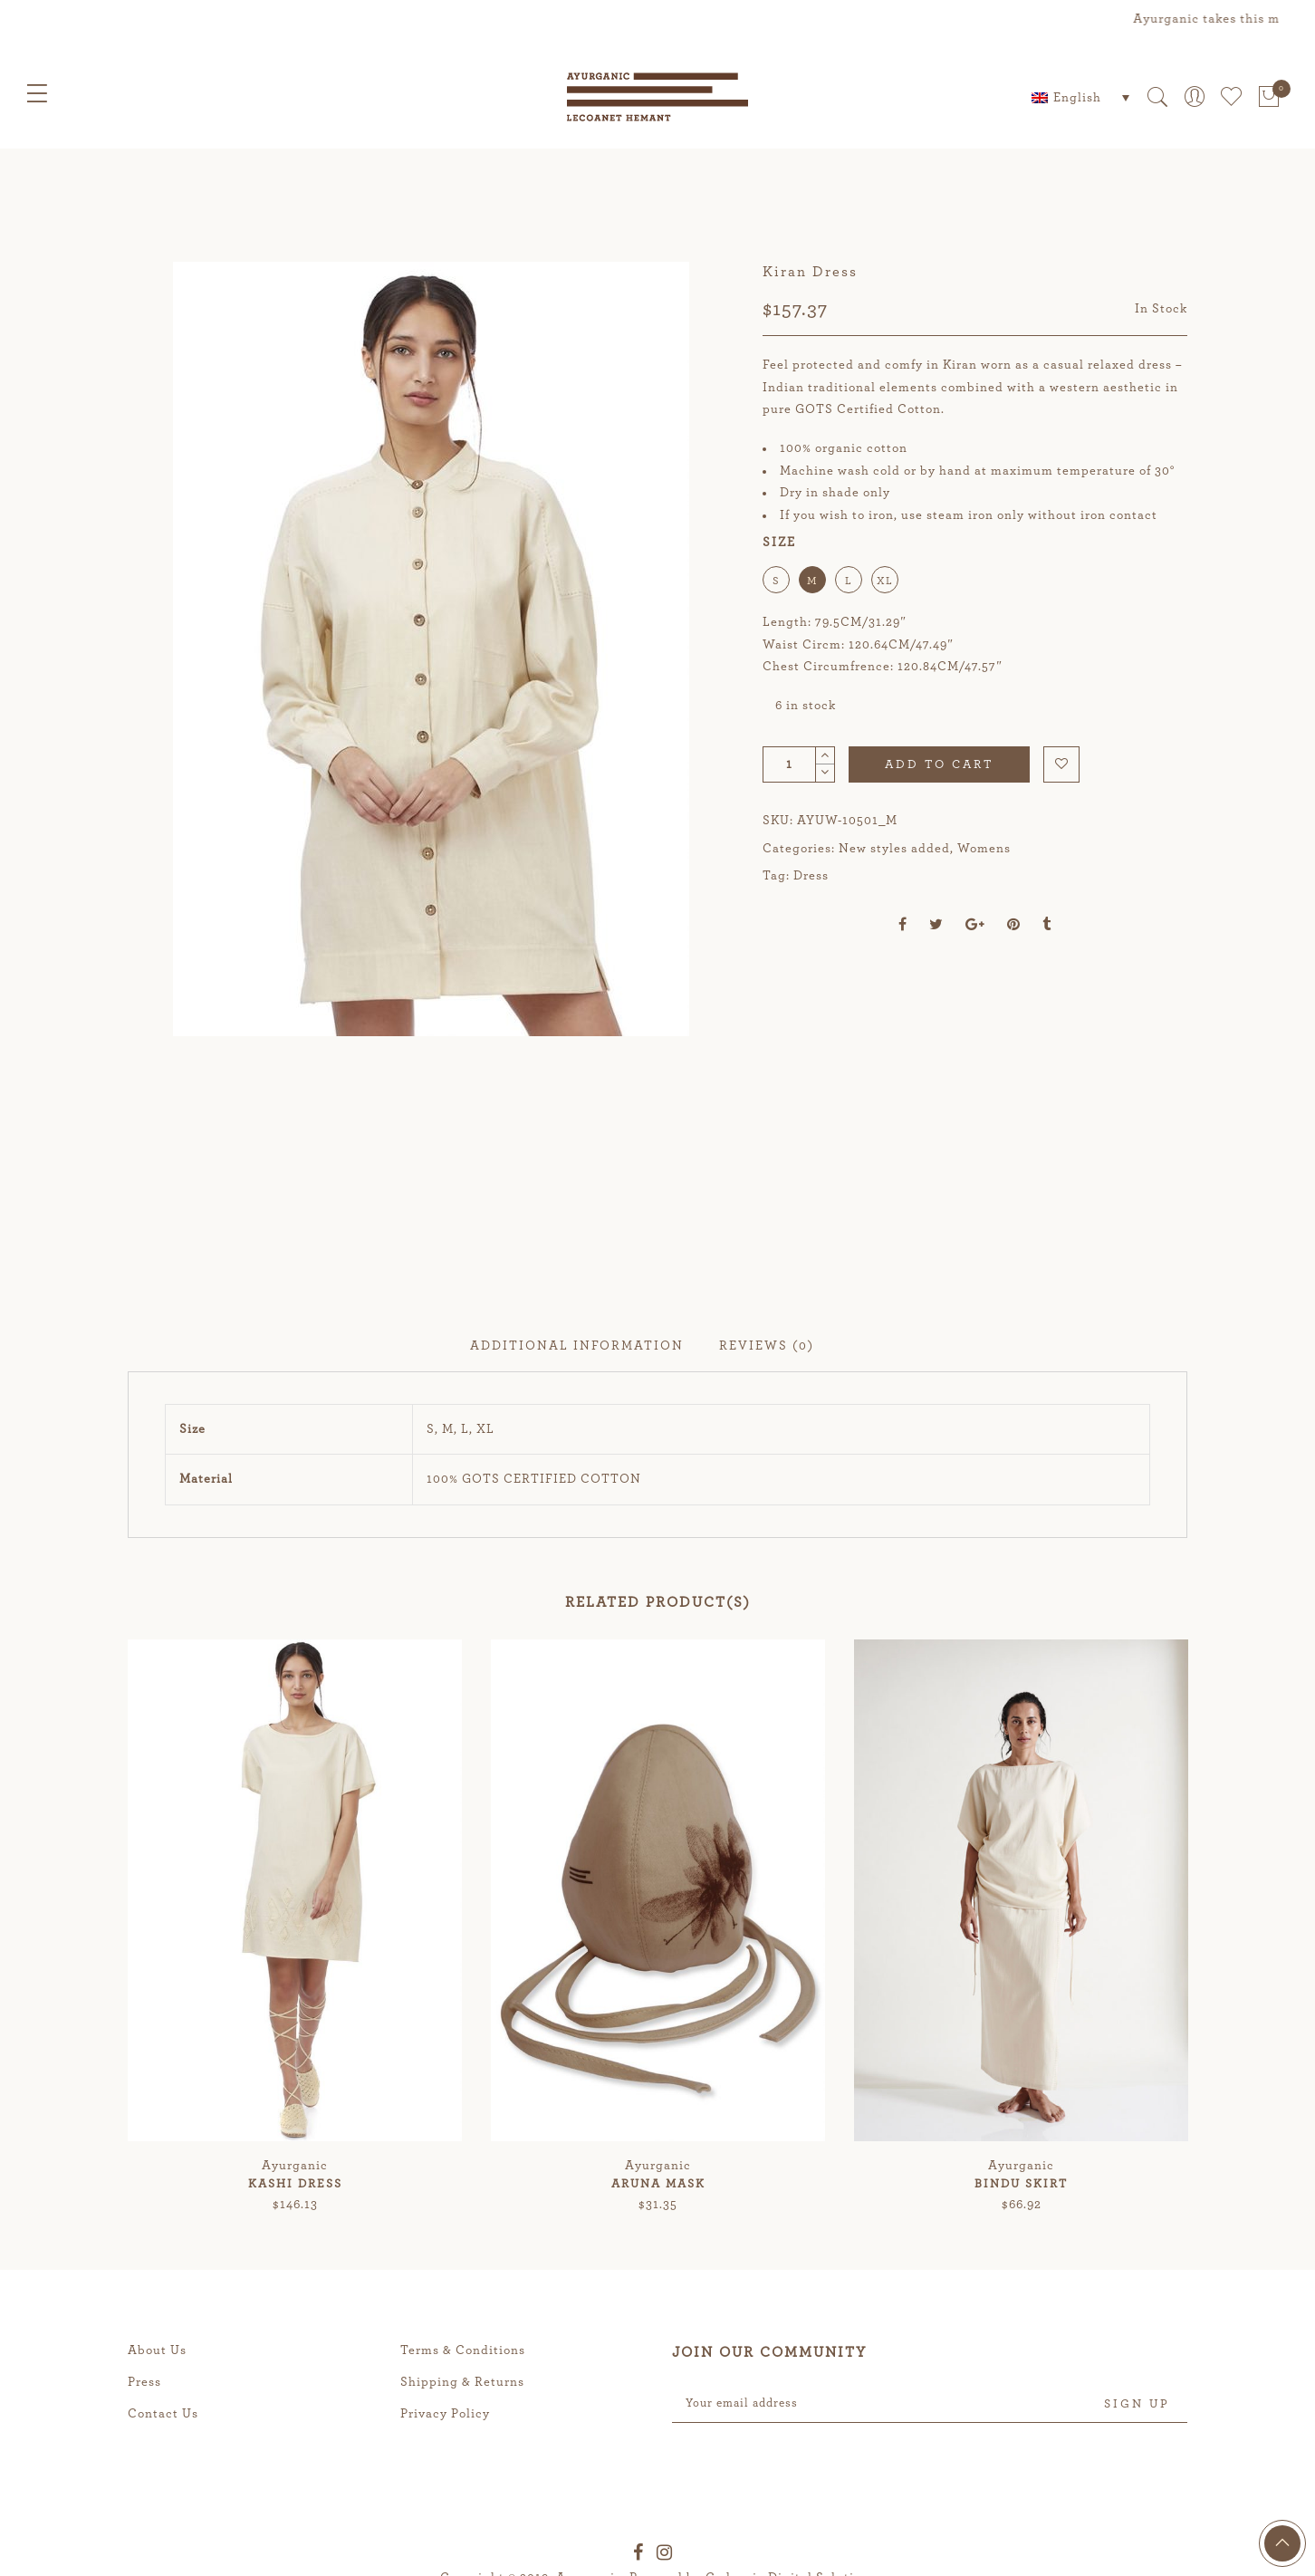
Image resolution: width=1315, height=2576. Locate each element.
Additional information (577, 1480)
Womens (984, 848)
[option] (431, 716)
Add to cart (939, 764)
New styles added (894, 848)
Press (144, 2516)
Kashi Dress (295, 2318)
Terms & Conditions (462, 2484)
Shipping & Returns (462, 2516)
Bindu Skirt (1021, 2318)
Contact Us (163, 2548)
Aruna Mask (658, 2318)
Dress (811, 876)
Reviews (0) (766, 1480)
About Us (157, 2484)
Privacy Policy (445, 2548)
